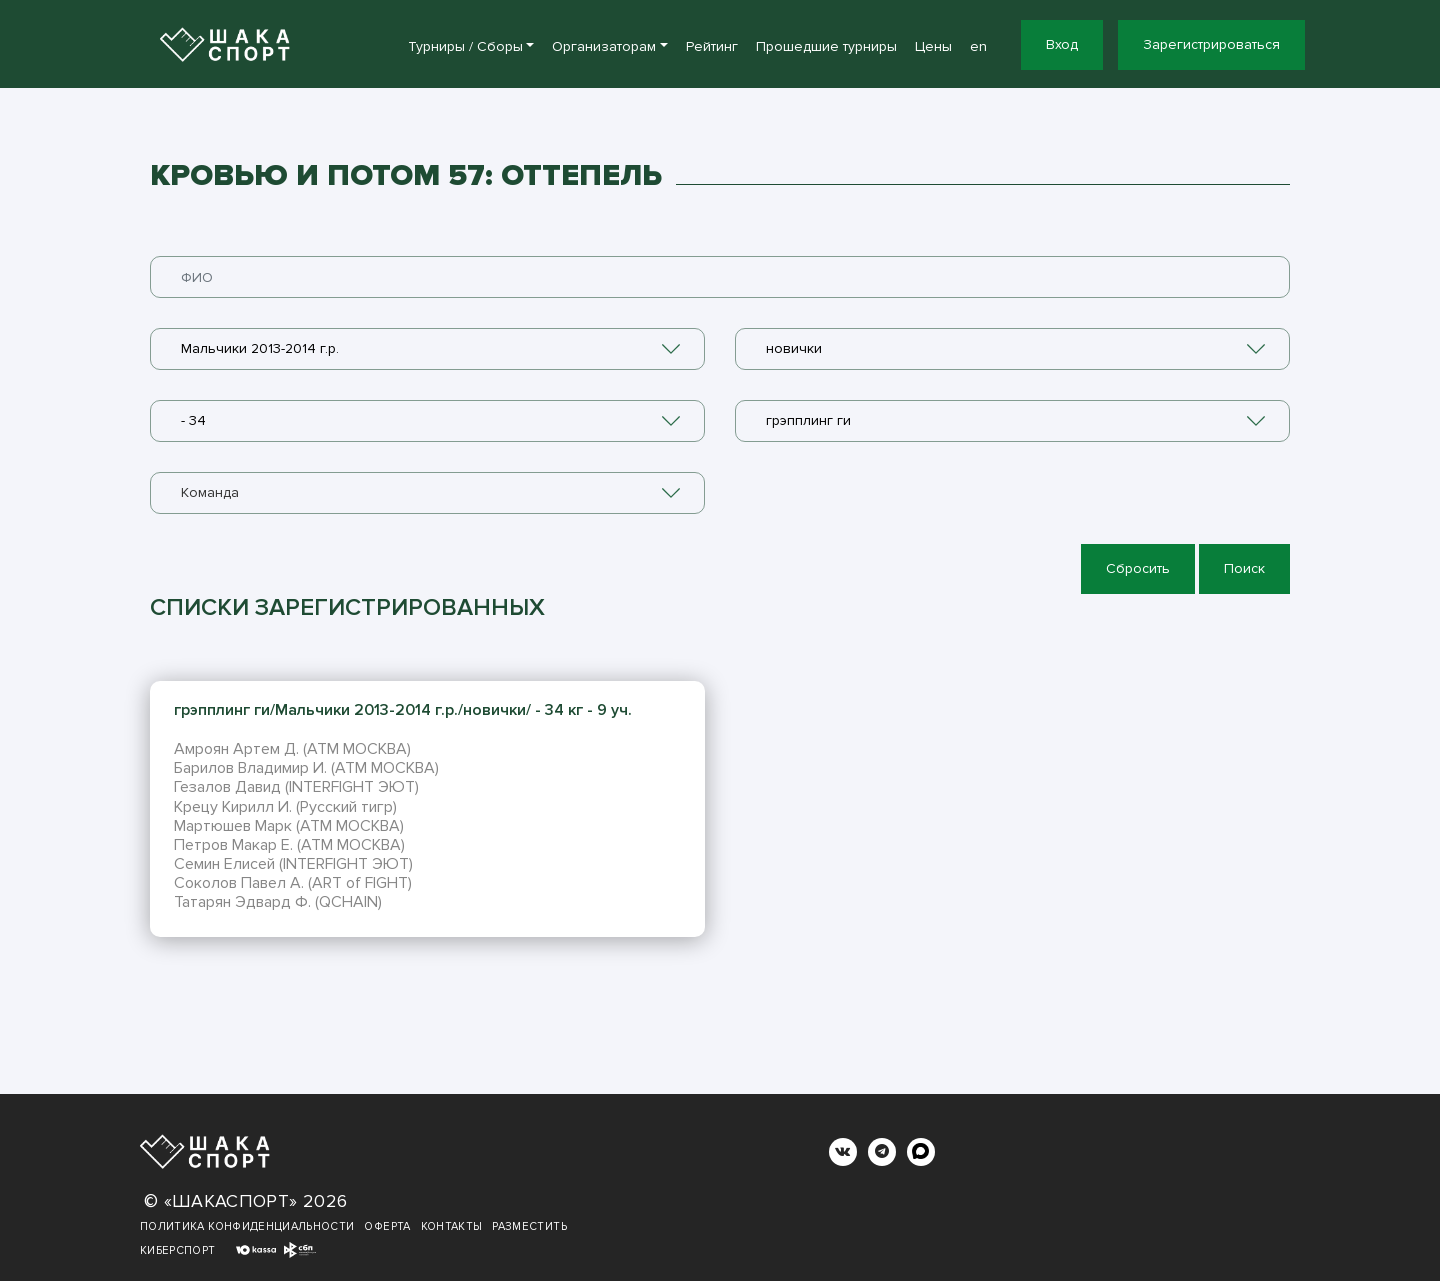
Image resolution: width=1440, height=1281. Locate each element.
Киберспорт (178, 1250)
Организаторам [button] (604, 46)
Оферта (387, 1226)
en (978, 46)
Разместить (529, 1226)
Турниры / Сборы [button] (465, 46)
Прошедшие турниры (826, 46)
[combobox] (427, 349)
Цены (933, 46)
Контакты (452, 1226)
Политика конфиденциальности (247, 1226)
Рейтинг (712, 46)
